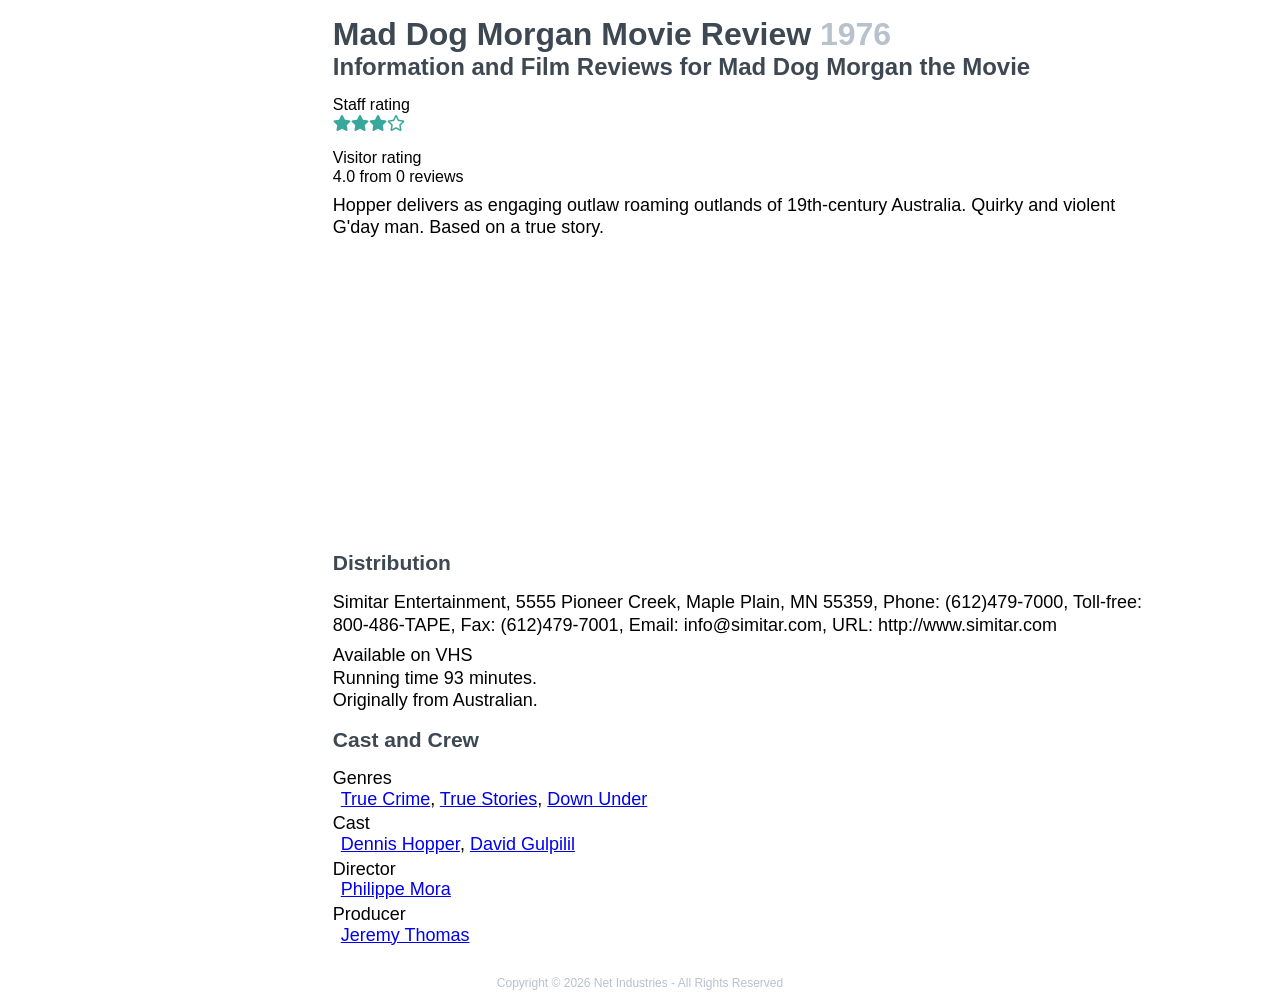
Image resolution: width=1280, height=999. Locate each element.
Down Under (597, 799)
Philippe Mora (396, 889)
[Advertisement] (224, 316)
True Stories (488, 799)
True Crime (385, 799)
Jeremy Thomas (405, 935)
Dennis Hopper (400, 844)
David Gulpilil (522, 844)
